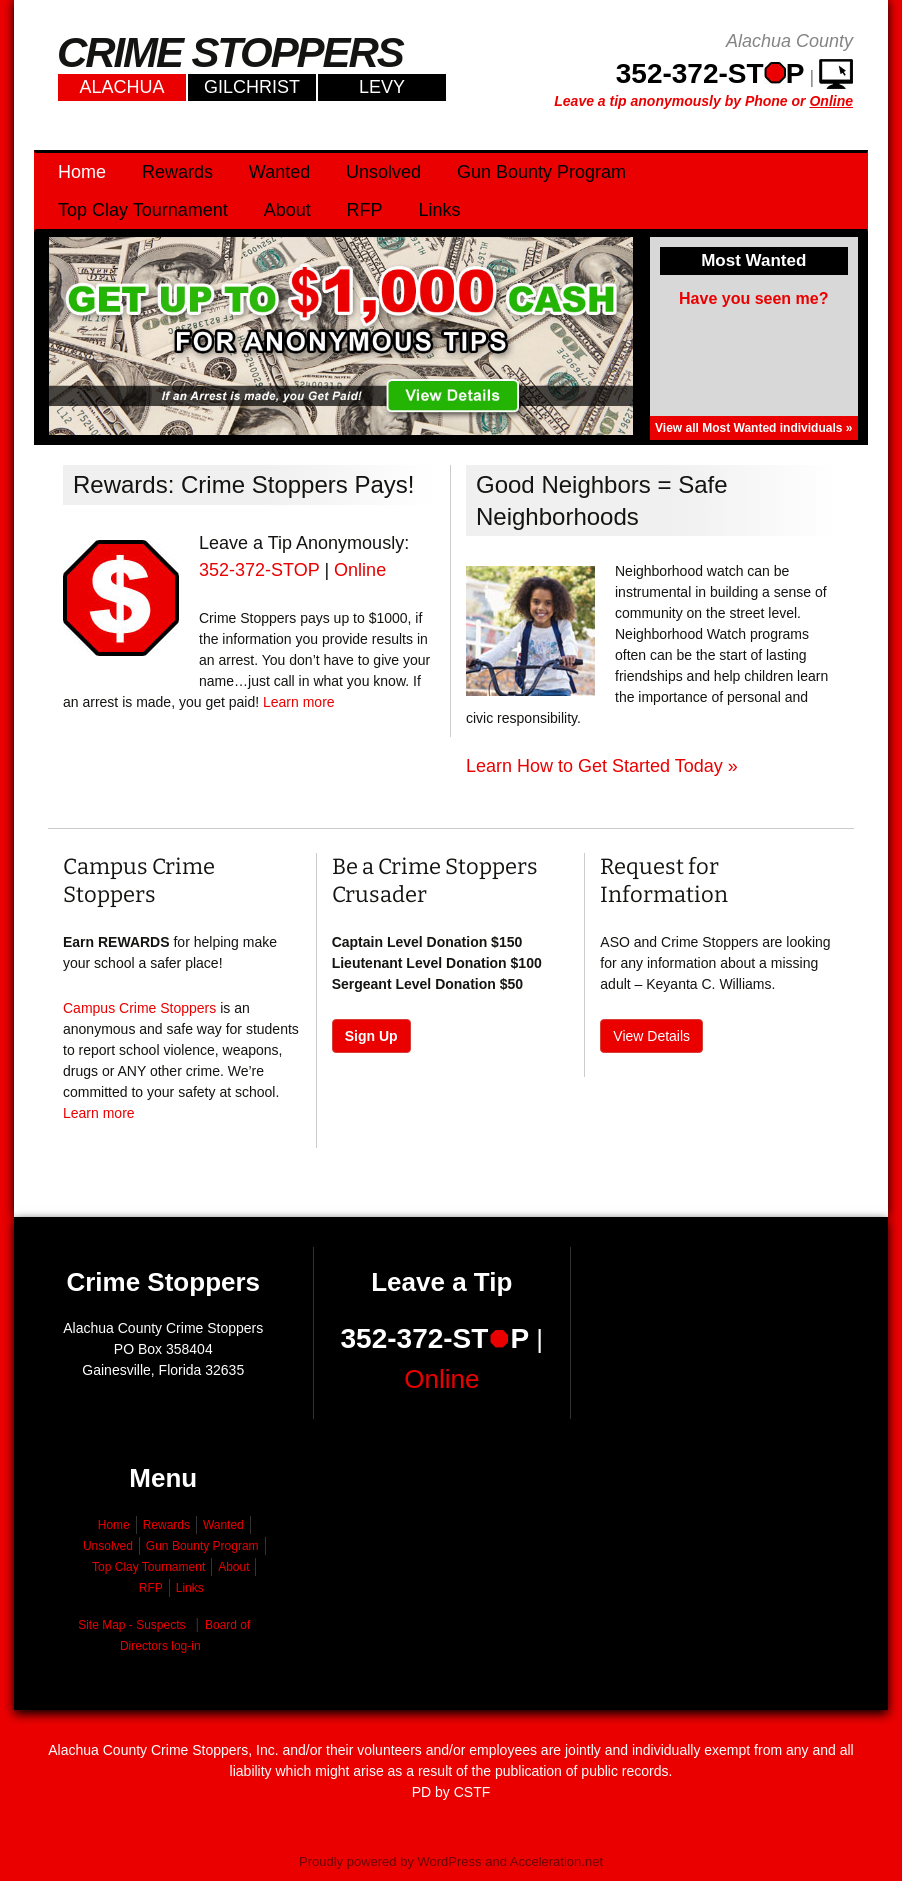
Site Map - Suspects (131, 1625)
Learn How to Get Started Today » (602, 766)
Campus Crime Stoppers (139, 1008)
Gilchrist (252, 87)
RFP (365, 210)
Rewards (177, 172)
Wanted (279, 172)
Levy (382, 87)
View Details (651, 1036)
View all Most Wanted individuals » (753, 428)
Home (82, 172)
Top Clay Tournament (143, 210)
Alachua (121, 87)
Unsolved (383, 172)
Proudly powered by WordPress (390, 1861)
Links (439, 210)
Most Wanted (753, 260)
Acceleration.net (556, 1861)
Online (360, 570)
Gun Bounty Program (541, 172)
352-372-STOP (259, 570)
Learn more (299, 702)
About (287, 210)
